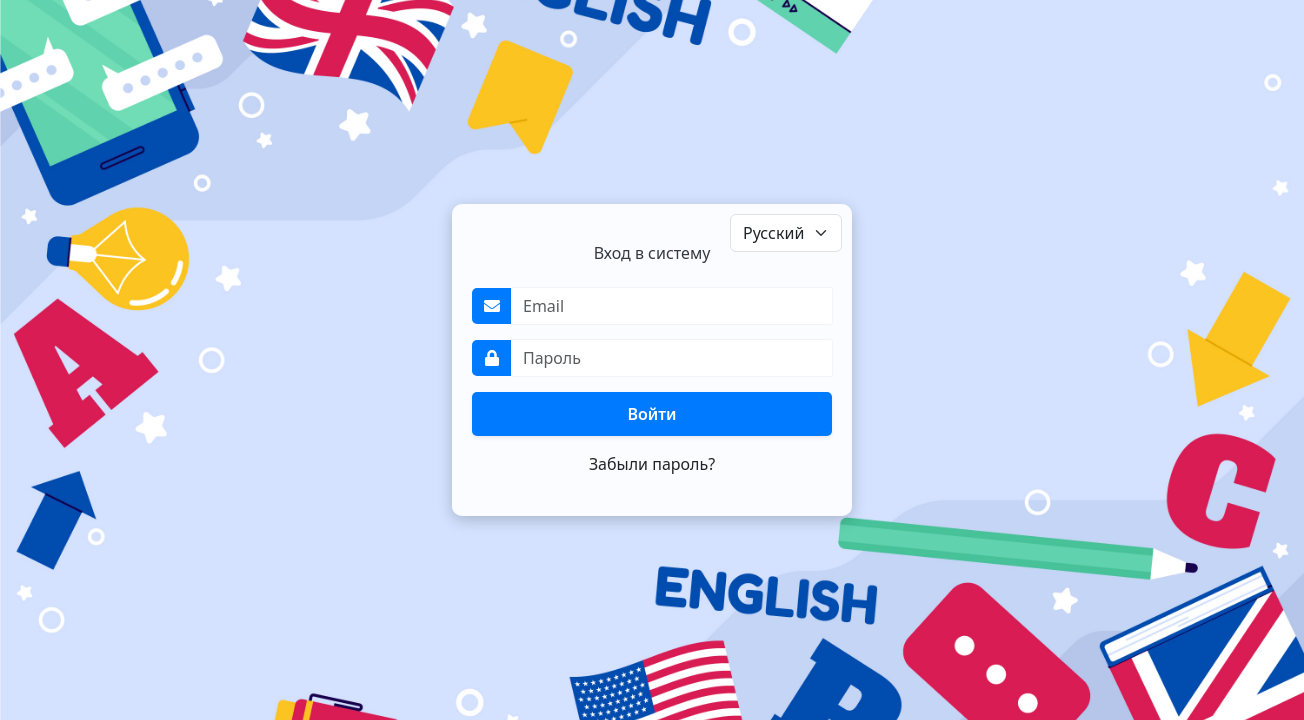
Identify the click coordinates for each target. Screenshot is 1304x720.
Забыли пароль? (652, 464)
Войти (651, 414)
